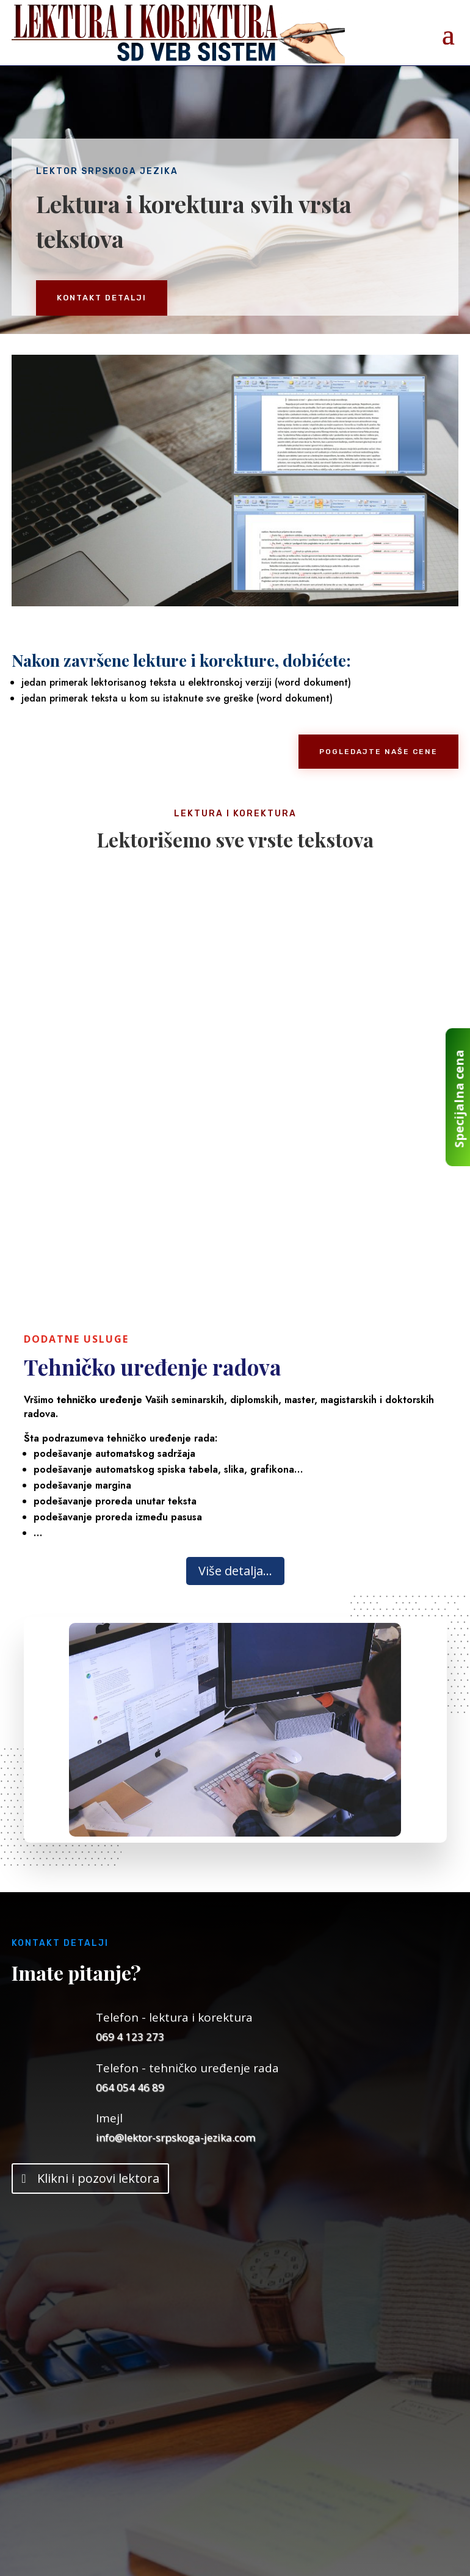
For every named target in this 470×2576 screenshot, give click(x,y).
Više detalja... (235, 1570)
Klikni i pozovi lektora (98, 2178)
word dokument (294, 698)
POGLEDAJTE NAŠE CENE (378, 751)
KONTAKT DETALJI (101, 297)
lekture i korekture (204, 660)
